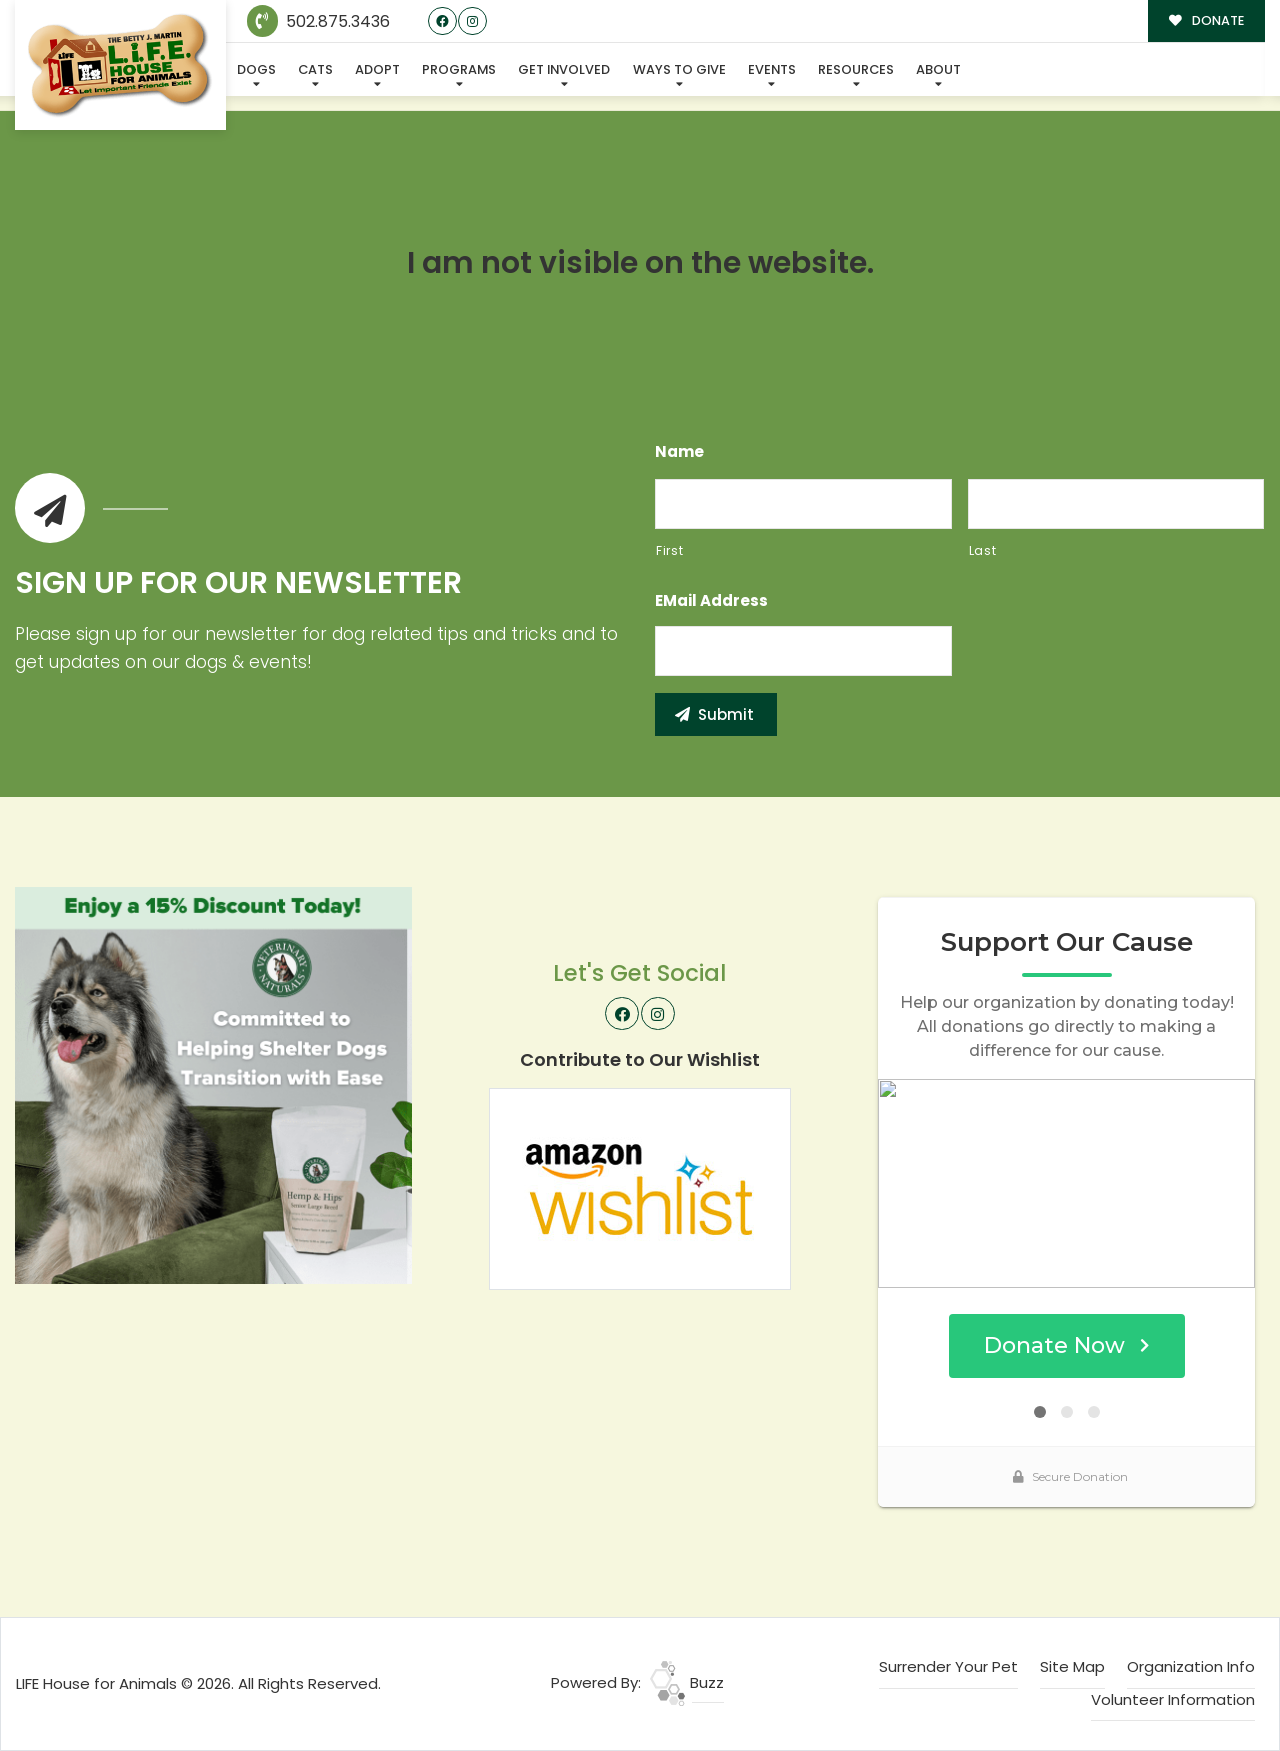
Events (772, 69)
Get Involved (564, 69)
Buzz (687, 1682)
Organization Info (1191, 1666)
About (938, 69)
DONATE (1206, 20)
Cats (315, 69)
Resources (856, 69)
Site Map (1072, 1666)
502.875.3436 (318, 21)
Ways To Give (679, 69)
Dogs (256, 69)
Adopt (377, 69)
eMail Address (711, 601)
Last (983, 550)
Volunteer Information (1173, 1699)
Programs (459, 69)
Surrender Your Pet (948, 1666)
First (669, 550)
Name (679, 452)
